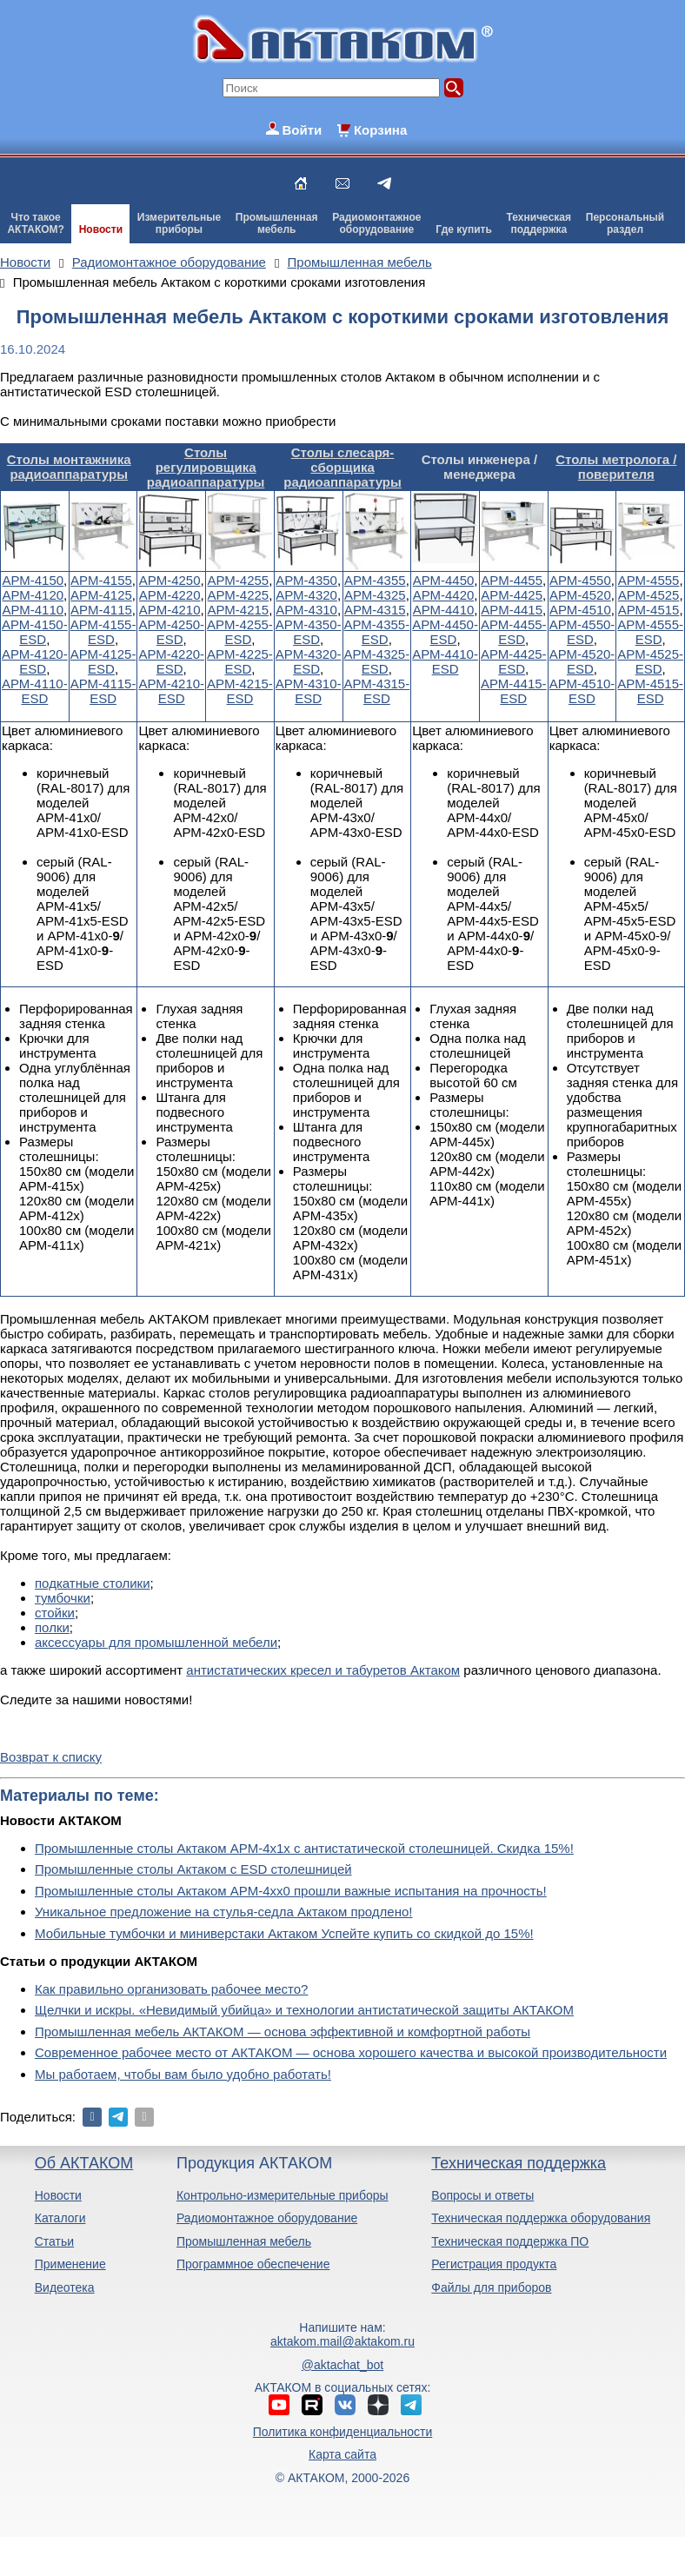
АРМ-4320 (306, 595)
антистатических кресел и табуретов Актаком (323, 1670)
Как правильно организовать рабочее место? (171, 1989)
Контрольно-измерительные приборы (282, 2195)
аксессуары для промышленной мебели (156, 1642)
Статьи (54, 2241)
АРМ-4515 (649, 609)
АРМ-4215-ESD (240, 691)
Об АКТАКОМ (84, 2163)
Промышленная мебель (243, 2241)
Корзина (380, 130)
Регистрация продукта (493, 2264)
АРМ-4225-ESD (240, 661)
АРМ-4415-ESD (514, 691)
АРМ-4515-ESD (650, 691)
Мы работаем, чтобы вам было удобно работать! (183, 2074)
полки (52, 1627)
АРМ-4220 (170, 595)
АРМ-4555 (649, 580)
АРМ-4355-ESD (377, 632)
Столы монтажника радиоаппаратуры (69, 466)
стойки (55, 1612)
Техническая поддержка (518, 2163)
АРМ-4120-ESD (35, 661)
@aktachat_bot (342, 2365)
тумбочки (62, 1597)
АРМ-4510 (580, 609)
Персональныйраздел (625, 223)
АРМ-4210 (170, 609)
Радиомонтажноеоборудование (376, 223)
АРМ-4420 (444, 595)
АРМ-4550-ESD (582, 632)
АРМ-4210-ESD (171, 691)
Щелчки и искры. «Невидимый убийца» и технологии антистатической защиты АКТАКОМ (304, 2009)
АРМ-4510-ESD (582, 691)
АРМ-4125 (101, 595)
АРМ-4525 (649, 595)
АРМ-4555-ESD (650, 632)
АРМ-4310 (306, 609)
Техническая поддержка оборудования (540, 2218)
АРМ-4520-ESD (582, 661)
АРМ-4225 (238, 595)
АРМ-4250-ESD (171, 632)
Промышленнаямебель (277, 223)
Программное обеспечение (253, 2264)
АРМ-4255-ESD (240, 632)
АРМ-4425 (511, 595)
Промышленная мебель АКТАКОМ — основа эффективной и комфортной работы (282, 2031)
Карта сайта (342, 2454)
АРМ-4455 (511, 580)
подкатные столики (92, 1583)
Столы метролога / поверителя (615, 466)
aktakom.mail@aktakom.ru (342, 2341)
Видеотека (65, 2287)
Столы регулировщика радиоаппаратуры (206, 467)
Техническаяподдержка (539, 223)
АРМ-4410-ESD (445, 661)
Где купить (464, 229)
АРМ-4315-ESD (377, 691)
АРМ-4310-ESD (309, 691)
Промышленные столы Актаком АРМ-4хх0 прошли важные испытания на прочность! (291, 1890)
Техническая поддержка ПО (510, 2241)
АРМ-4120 (32, 595)
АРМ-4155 (101, 580)
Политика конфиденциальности (343, 2432)
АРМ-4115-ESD (103, 691)
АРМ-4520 (580, 595)
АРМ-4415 (511, 609)
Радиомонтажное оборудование (266, 2218)
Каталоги (60, 2218)
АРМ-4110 (32, 609)
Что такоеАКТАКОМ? (35, 223)
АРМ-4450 (444, 580)
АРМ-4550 (580, 580)
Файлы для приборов (491, 2287)
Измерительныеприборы (179, 223)
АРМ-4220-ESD (171, 661)
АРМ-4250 (170, 580)
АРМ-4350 (306, 580)
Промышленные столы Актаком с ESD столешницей (193, 1869)
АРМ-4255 (238, 580)
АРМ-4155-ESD (103, 632)
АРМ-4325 (375, 595)
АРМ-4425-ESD (514, 661)
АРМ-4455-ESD (514, 632)
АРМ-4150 (32, 580)
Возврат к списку (51, 1756)
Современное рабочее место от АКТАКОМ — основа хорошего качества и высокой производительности (351, 2052)
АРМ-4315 (375, 609)
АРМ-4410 (444, 609)
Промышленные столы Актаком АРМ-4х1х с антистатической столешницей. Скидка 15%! (304, 1848)
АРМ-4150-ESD (35, 632)
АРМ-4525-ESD (650, 661)
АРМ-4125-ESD (103, 661)
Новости (101, 229)
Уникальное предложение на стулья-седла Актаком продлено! (224, 1911)
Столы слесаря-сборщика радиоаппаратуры (342, 467)
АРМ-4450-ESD (445, 632)
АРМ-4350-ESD (309, 632)
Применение (70, 2264)
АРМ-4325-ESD (377, 661)
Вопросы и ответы (482, 2195)
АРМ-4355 (375, 580)
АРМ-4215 (238, 609)
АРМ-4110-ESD (35, 691)
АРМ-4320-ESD (309, 661)
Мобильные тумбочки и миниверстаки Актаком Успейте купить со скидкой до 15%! (284, 1933)
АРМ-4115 (101, 609)
